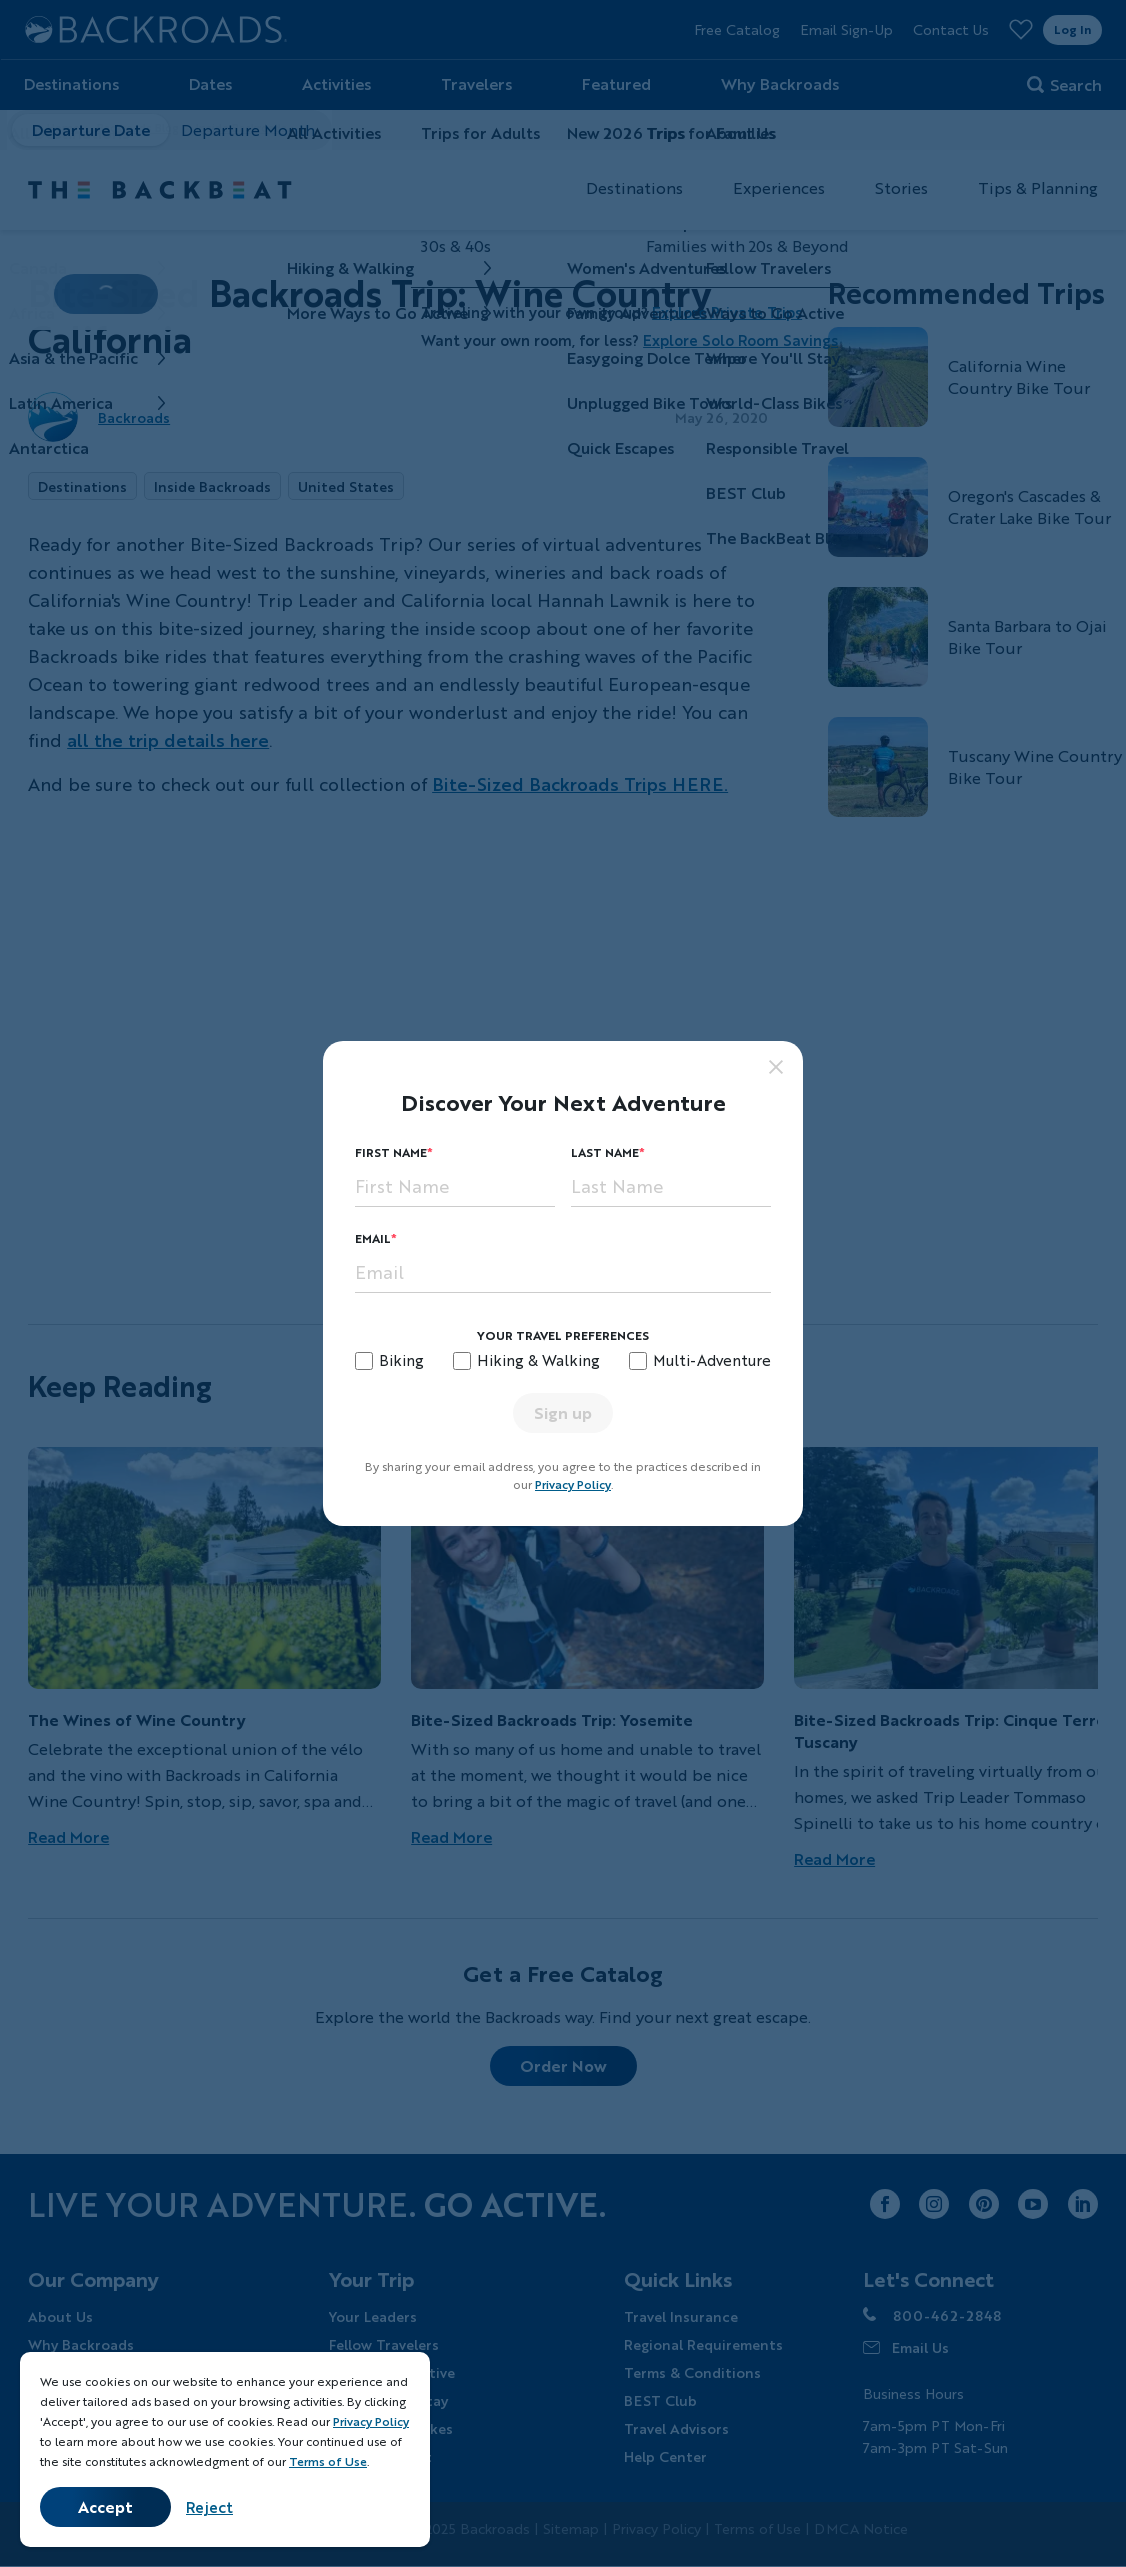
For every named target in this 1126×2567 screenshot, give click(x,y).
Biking (401, 1360)
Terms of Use (328, 2461)
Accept (105, 2506)
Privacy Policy (573, 1484)
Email (373, 1238)
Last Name (605, 1152)
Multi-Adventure (712, 1360)
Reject (209, 2507)
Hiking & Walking (538, 1360)
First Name (391, 1152)
